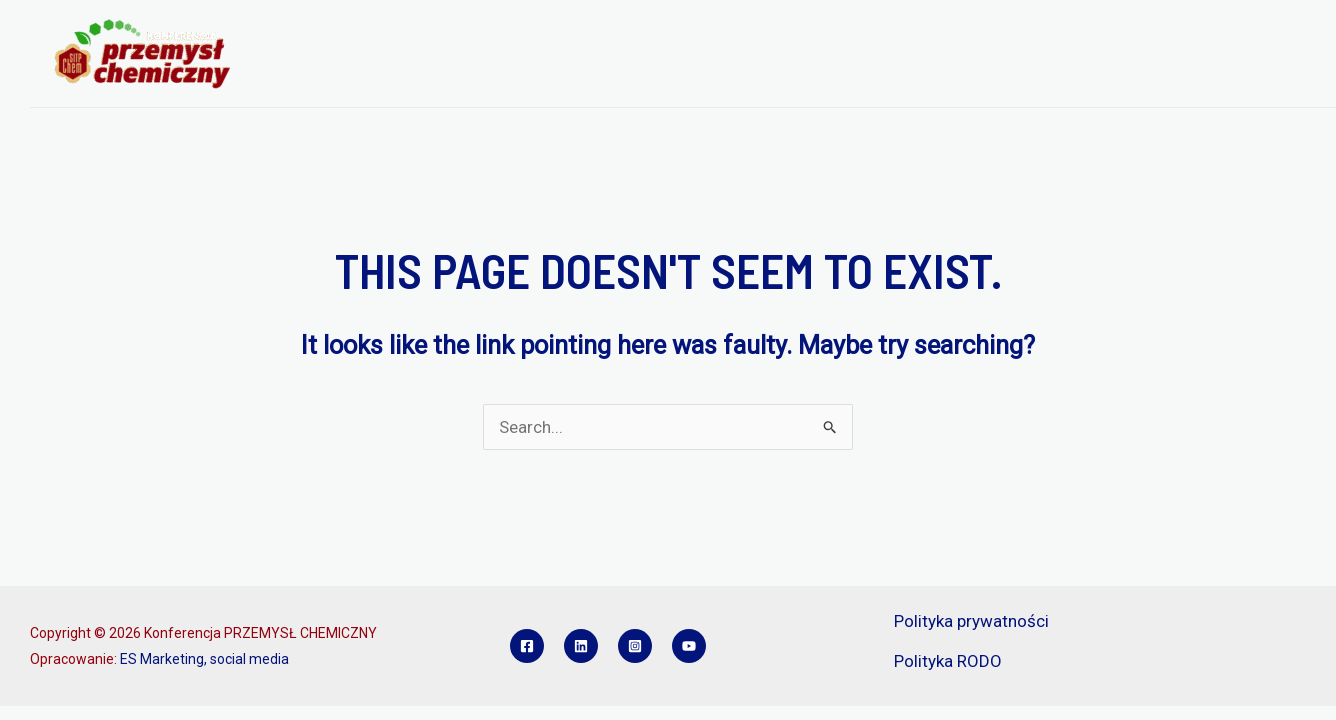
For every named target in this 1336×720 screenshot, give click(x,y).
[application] (407, 29)
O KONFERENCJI (353, 29)
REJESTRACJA (693, 29)
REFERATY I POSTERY (844, 29)
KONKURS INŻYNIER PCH (1143, 29)
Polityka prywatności (971, 621)
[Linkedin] (581, 646)
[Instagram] (635, 646)
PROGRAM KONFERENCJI (530, 29)
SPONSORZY (988, 29)
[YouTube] (689, 646)
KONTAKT (322, 80)
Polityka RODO (948, 661)
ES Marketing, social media (204, 659)
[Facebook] (527, 646)
